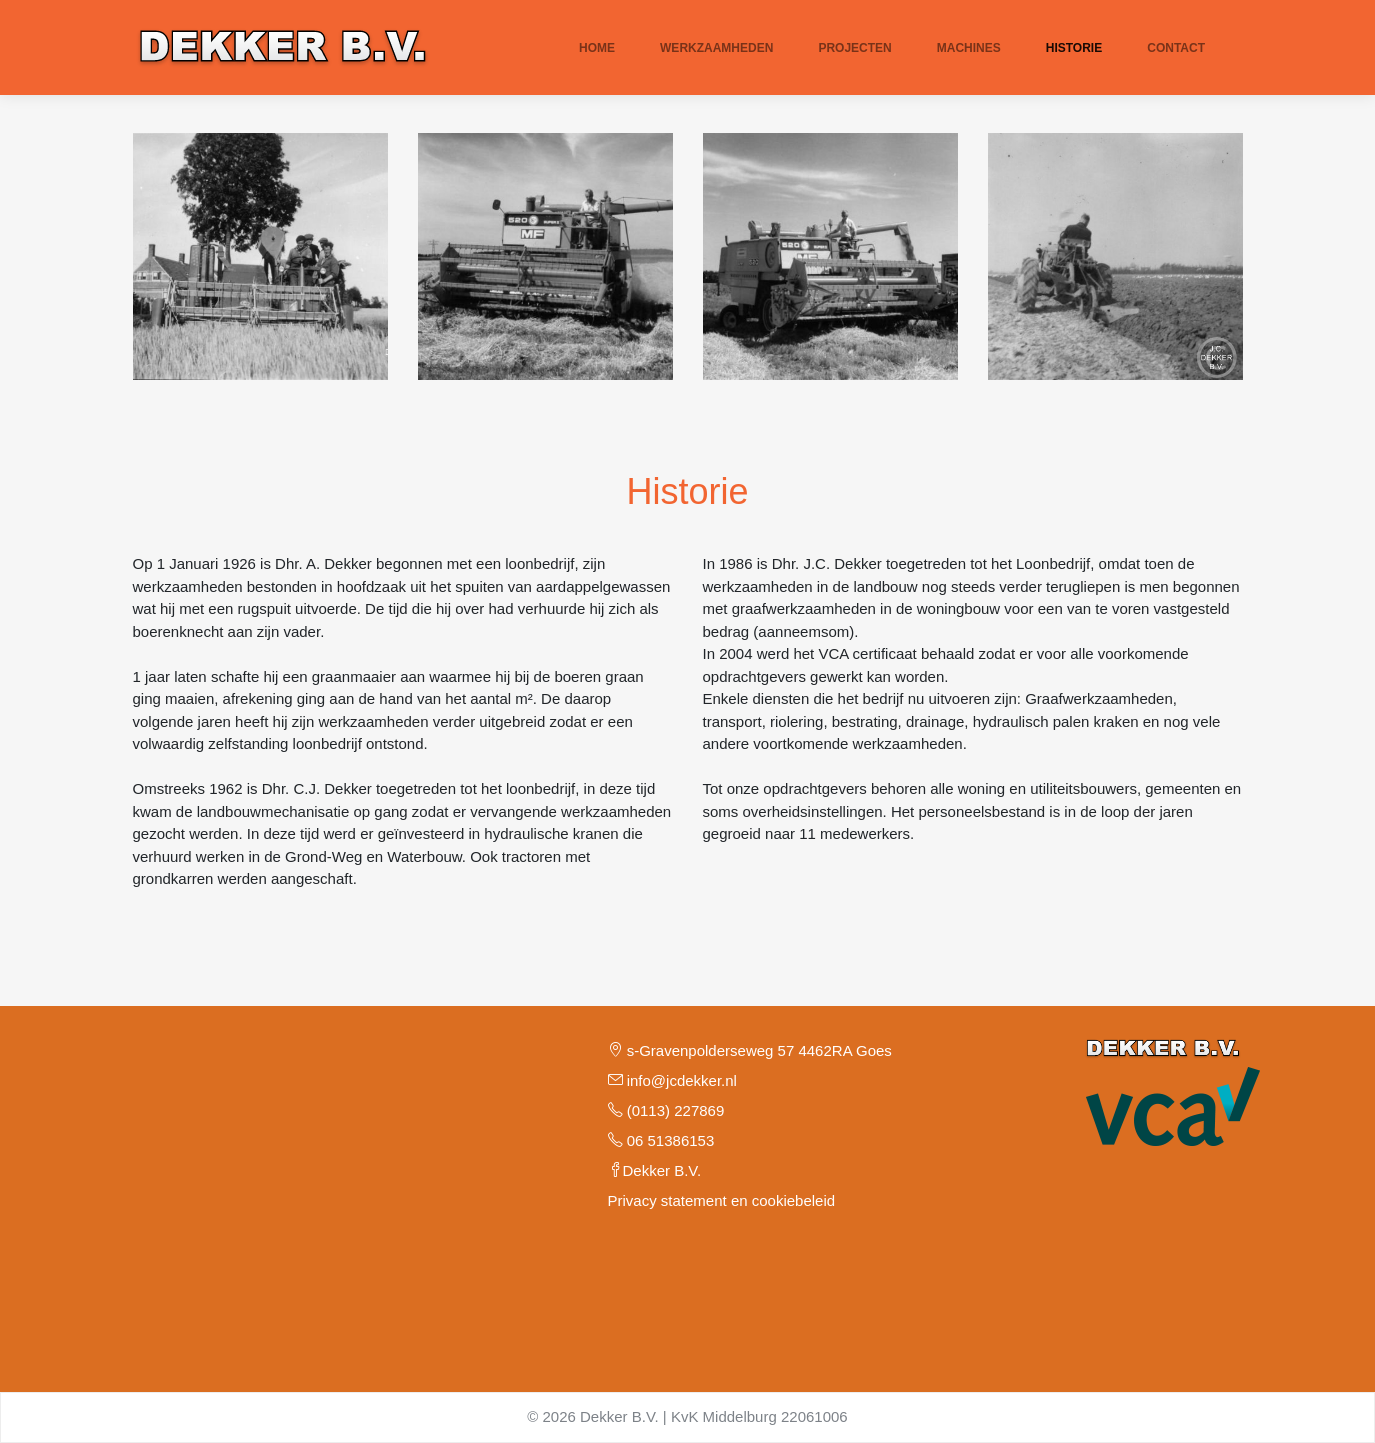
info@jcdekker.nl (672, 1080)
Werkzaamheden (716, 48)
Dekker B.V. (655, 1170)
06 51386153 (661, 1140)
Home (597, 48)
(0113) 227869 (666, 1110)
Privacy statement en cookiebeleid (722, 1200)
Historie (1074, 48)
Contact (1176, 48)
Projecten (854, 48)
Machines (969, 48)
